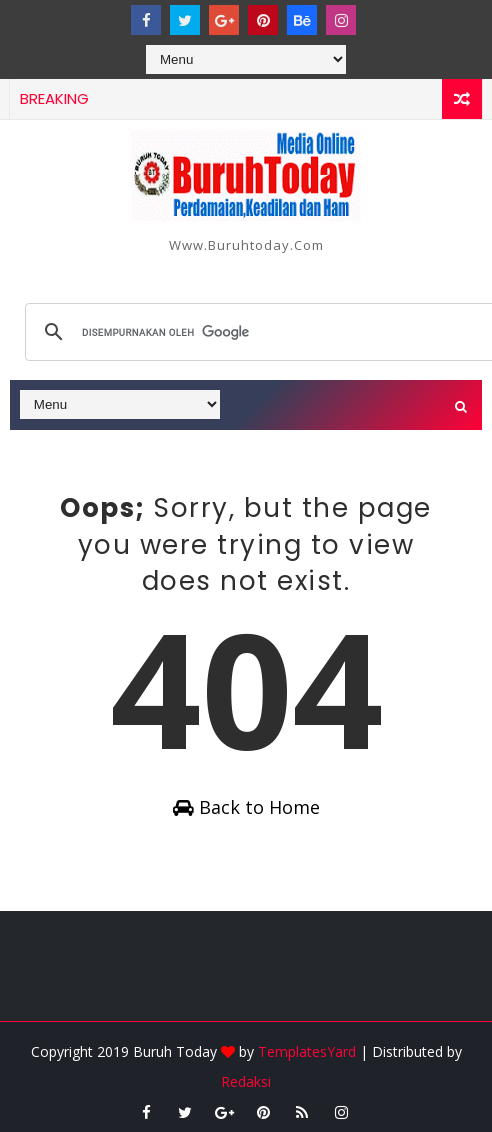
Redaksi (246, 1081)
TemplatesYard (307, 1051)
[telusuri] (261, 332)
